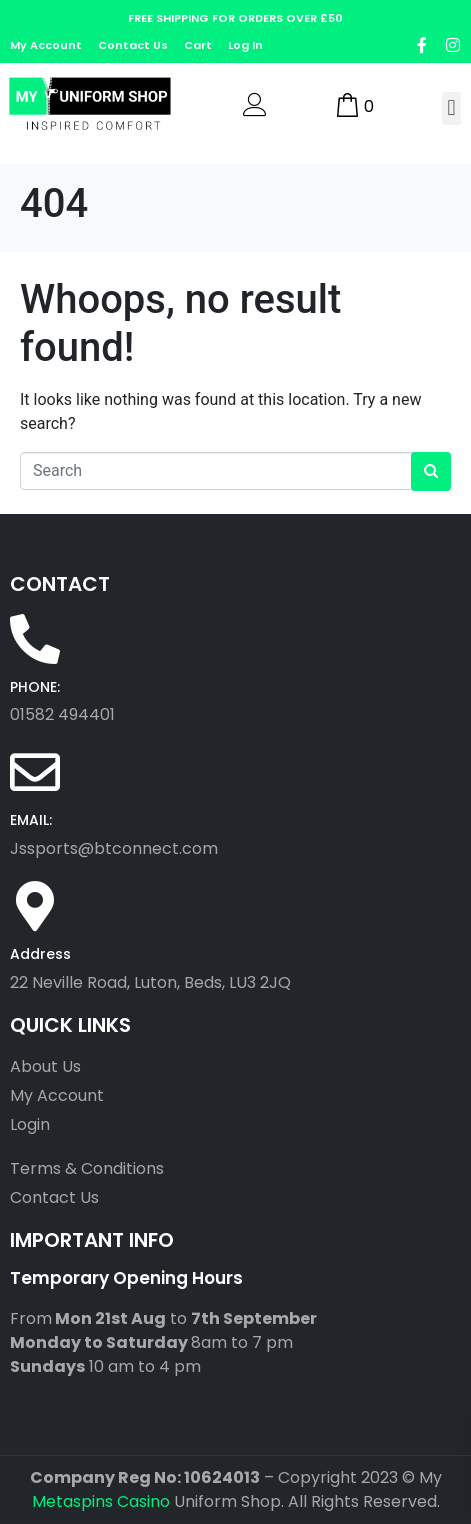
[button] (451, 108)
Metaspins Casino (101, 1501)
